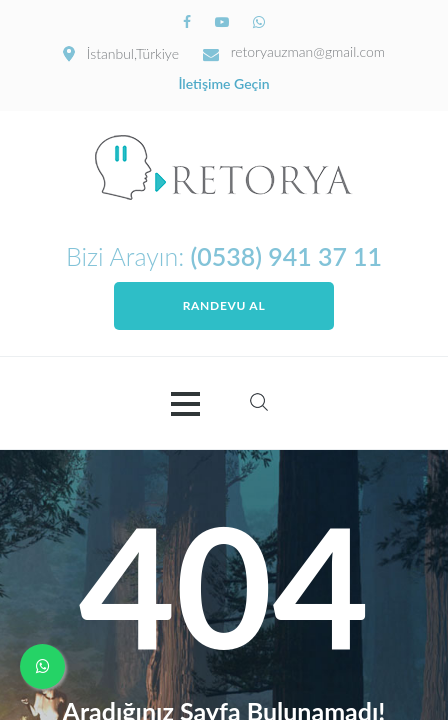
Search (259, 402)
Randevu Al (224, 305)
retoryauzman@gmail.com (308, 52)
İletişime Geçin (223, 84)
